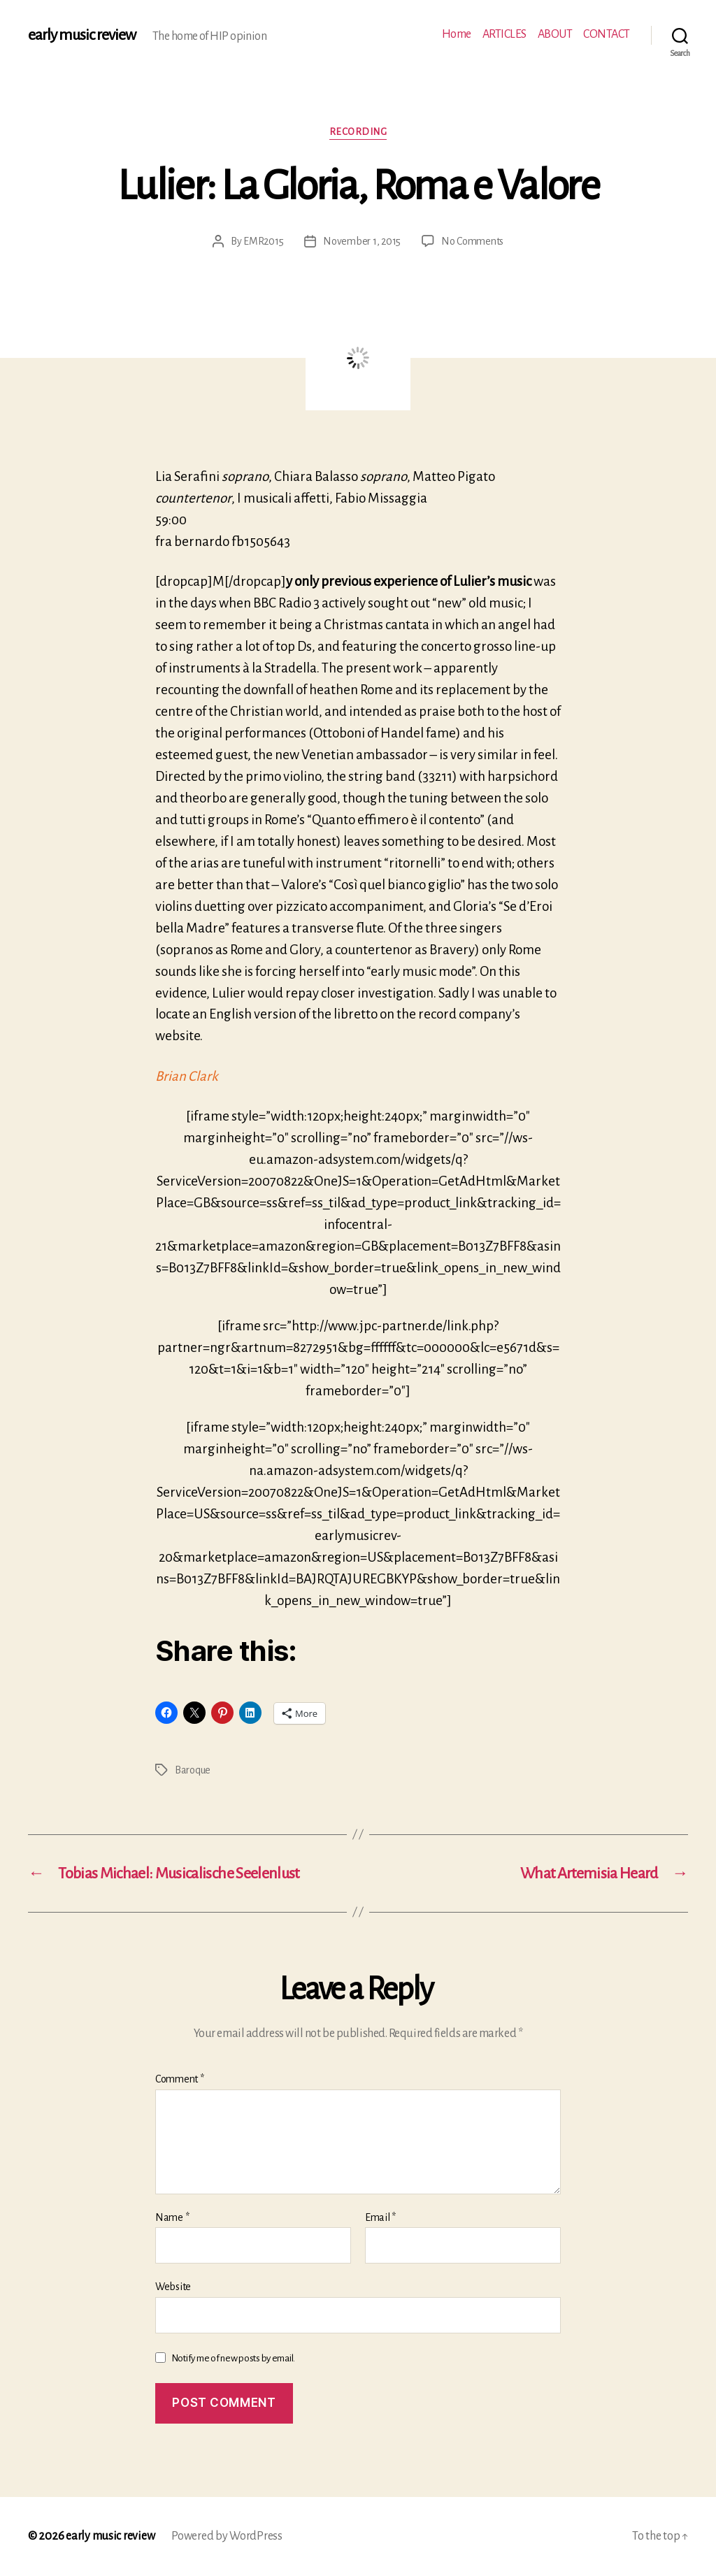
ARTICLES (504, 34)
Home (456, 34)
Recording (358, 132)
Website (173, 2286)
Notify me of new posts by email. (233, 2358)
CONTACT (606, 34)
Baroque (192, 1770)
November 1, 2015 (362, 241)
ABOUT (555, 34)
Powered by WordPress (226, 2536)
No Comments (472, 241)
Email (380, 2217)
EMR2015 (263, 241)
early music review (82, 35)
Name (172, 2217)
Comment (179, 2079)
